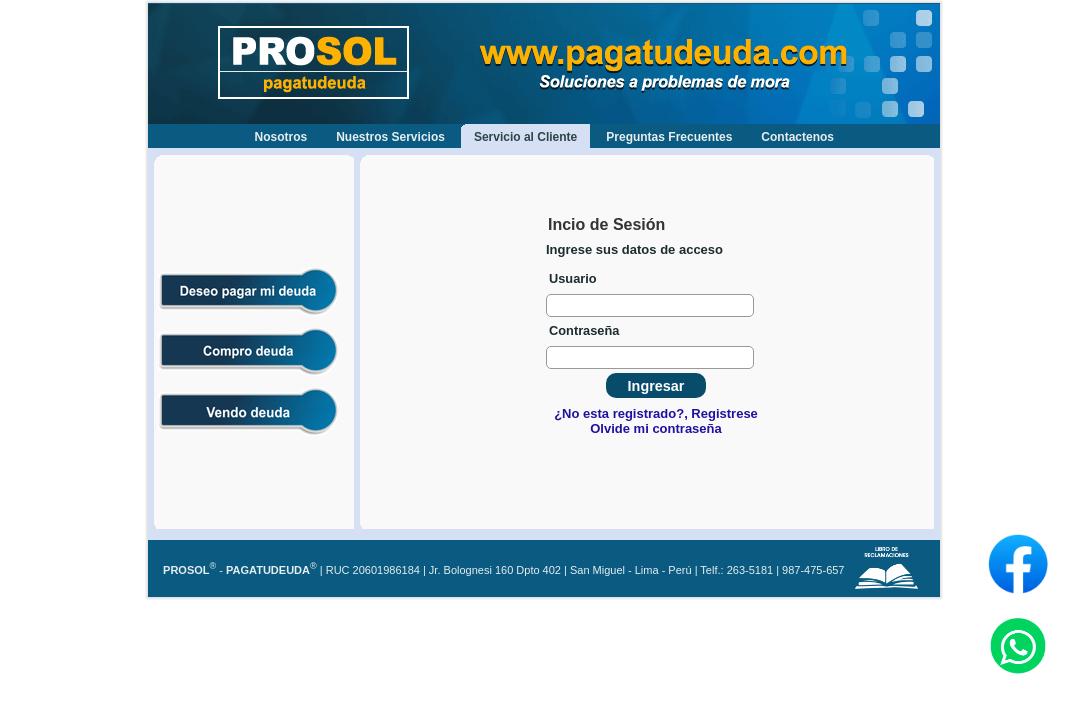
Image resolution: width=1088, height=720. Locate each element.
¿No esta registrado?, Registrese (656, 413)
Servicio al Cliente (525, 137)
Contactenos (797, 137)
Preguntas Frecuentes (669, 137)
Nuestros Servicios (390, 137)
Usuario (573, 278)
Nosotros (281, 137)
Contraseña (584, 330)
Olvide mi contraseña (656, 428)
